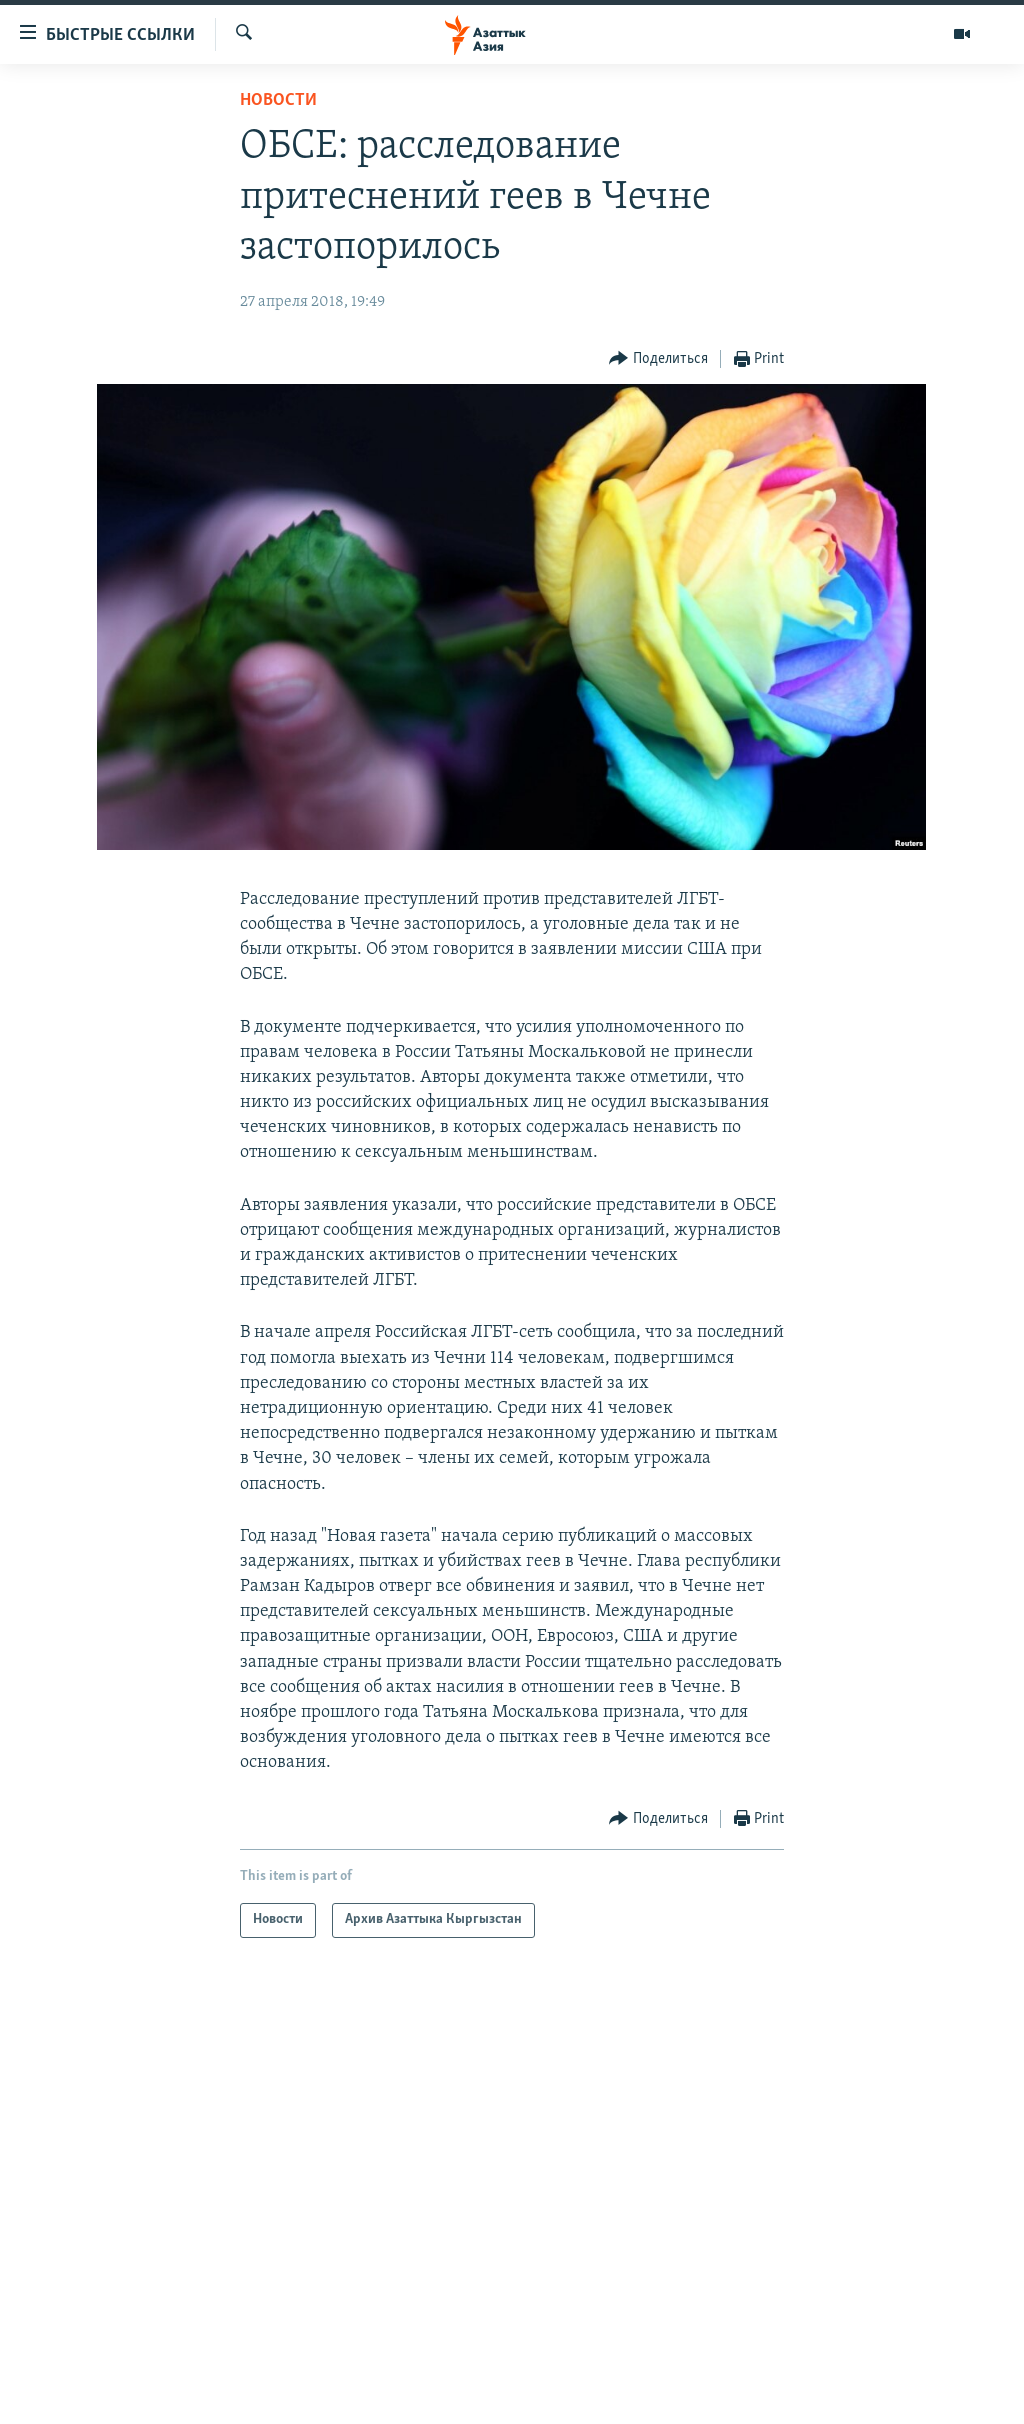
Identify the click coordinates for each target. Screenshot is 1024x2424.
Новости (278, 100)
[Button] (658, 359)
